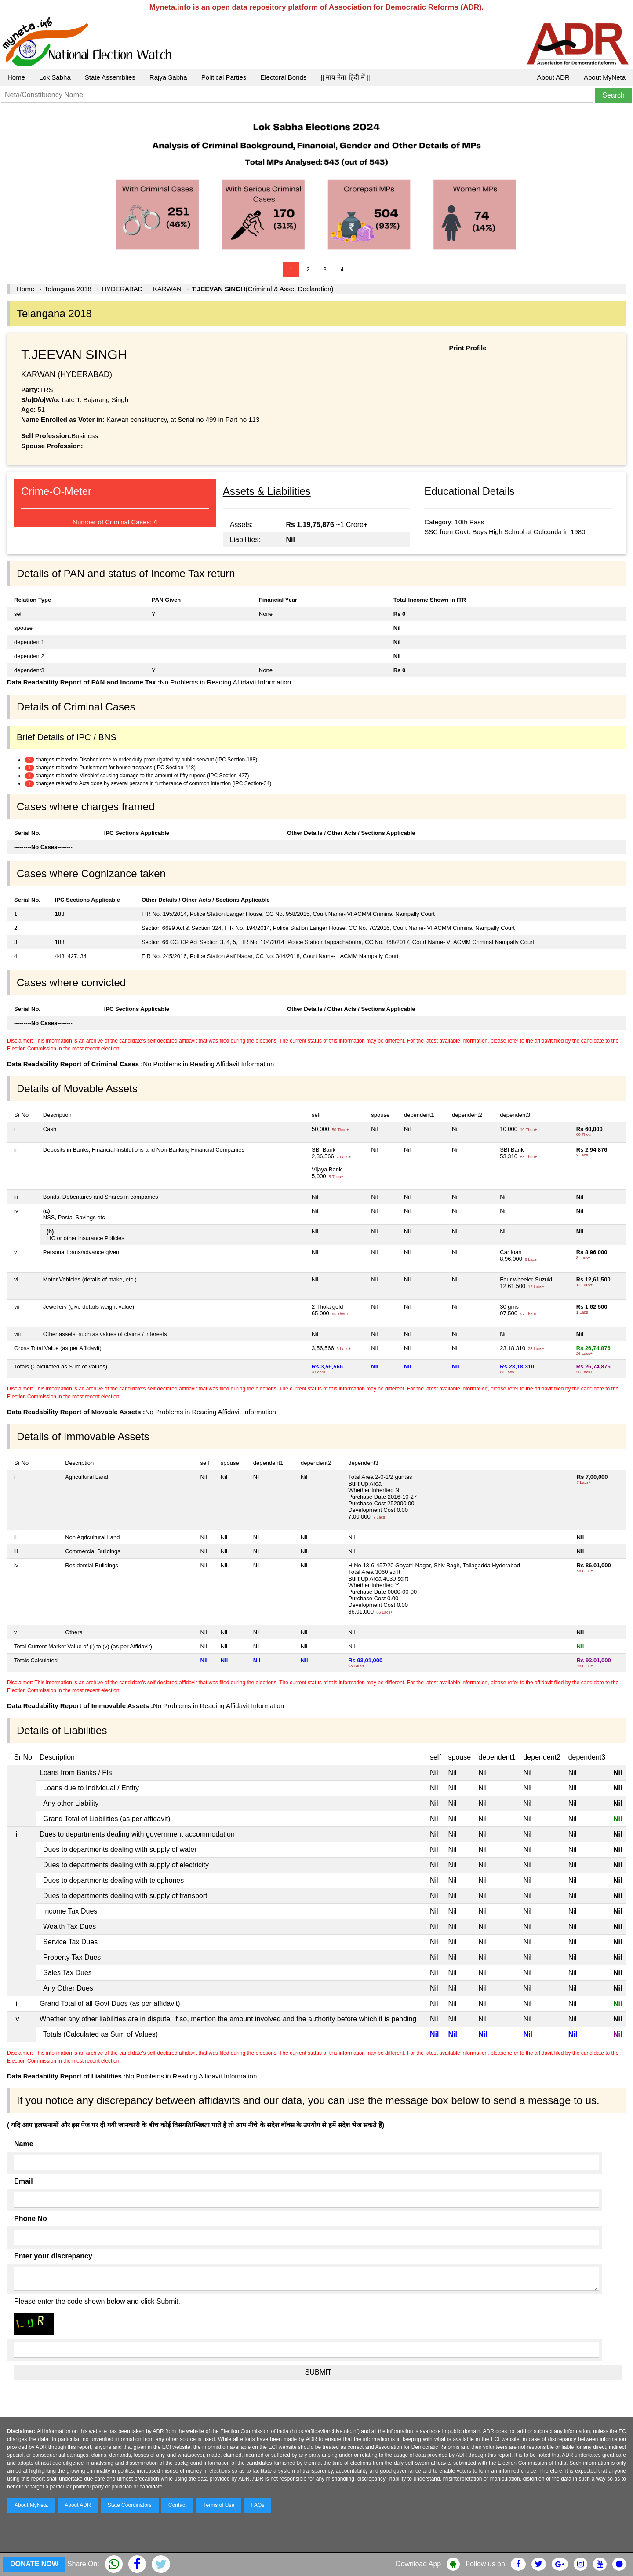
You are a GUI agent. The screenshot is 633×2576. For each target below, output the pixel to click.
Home (16, 77)
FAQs (257, 2505)
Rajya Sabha (168, 77)
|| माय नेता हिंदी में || (345, 77)
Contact (177, 2505)
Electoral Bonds (283, 77)
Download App (418, 2564)
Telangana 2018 (67, 289)
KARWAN (167, 289)
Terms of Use (219, 2505)
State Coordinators (130, 2505)
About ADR (553, 77)
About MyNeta (605, 77)
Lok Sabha (55, 77)
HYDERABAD (122, 289)
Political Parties (224, 77)
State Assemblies (110, 77)
